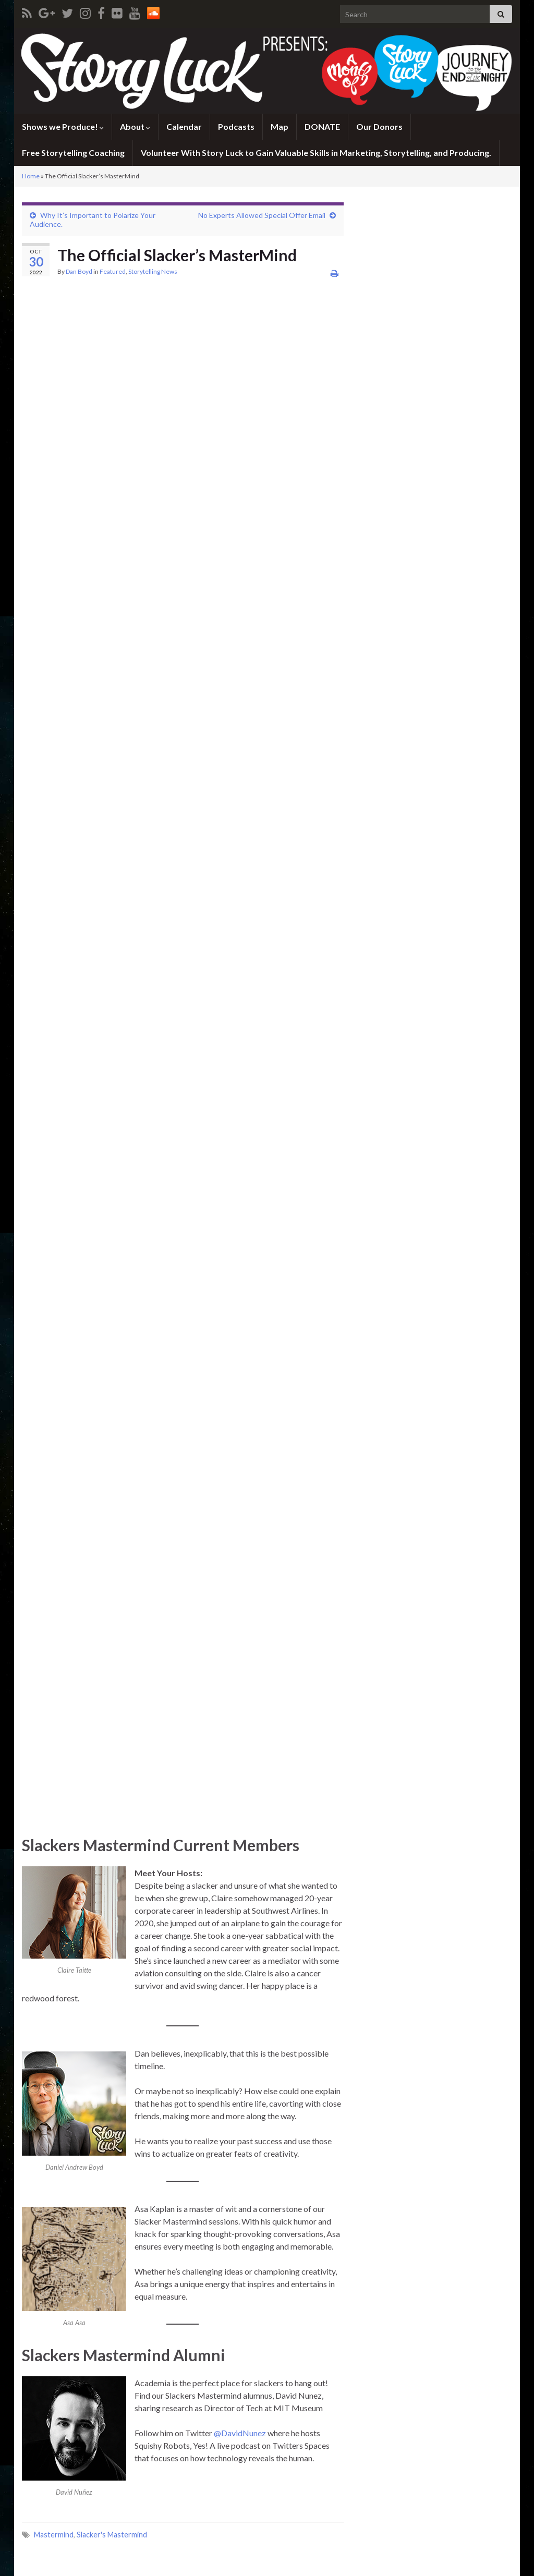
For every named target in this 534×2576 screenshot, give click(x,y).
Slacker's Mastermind (112, 2534)
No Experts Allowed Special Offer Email (261, 215)
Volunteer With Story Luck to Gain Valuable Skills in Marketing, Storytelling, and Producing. (316, 152)
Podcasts (236, 126)
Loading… (178, 1061)
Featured (113, 271)
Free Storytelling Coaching (73, 152)
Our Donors (379, 126)
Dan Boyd (79, 271)
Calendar (184, 126)
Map (279, 126)
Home (31, 176)
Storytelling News (152, 271)
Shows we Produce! (63, 126)
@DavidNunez (240, 2433)
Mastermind (54, 2534)
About (135, 126)
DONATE (322, 126)
